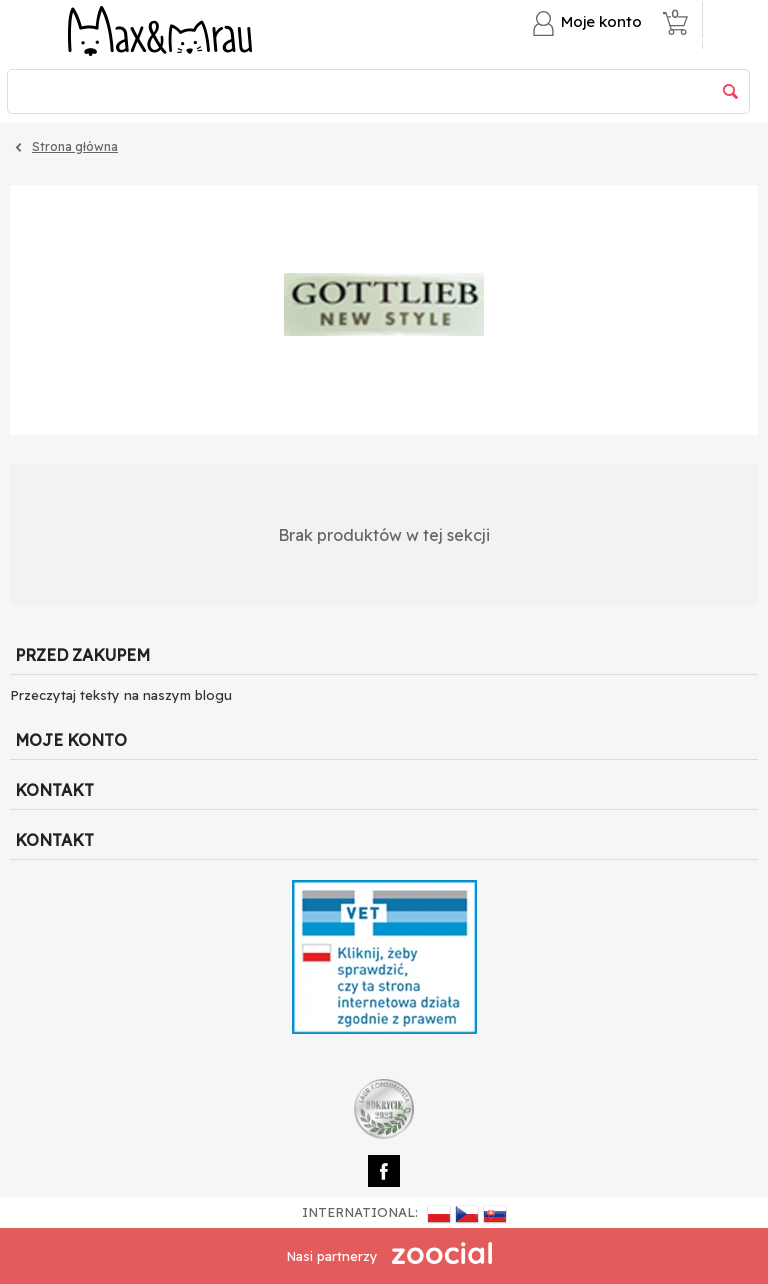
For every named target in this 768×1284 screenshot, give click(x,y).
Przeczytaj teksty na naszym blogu (121, 695)
